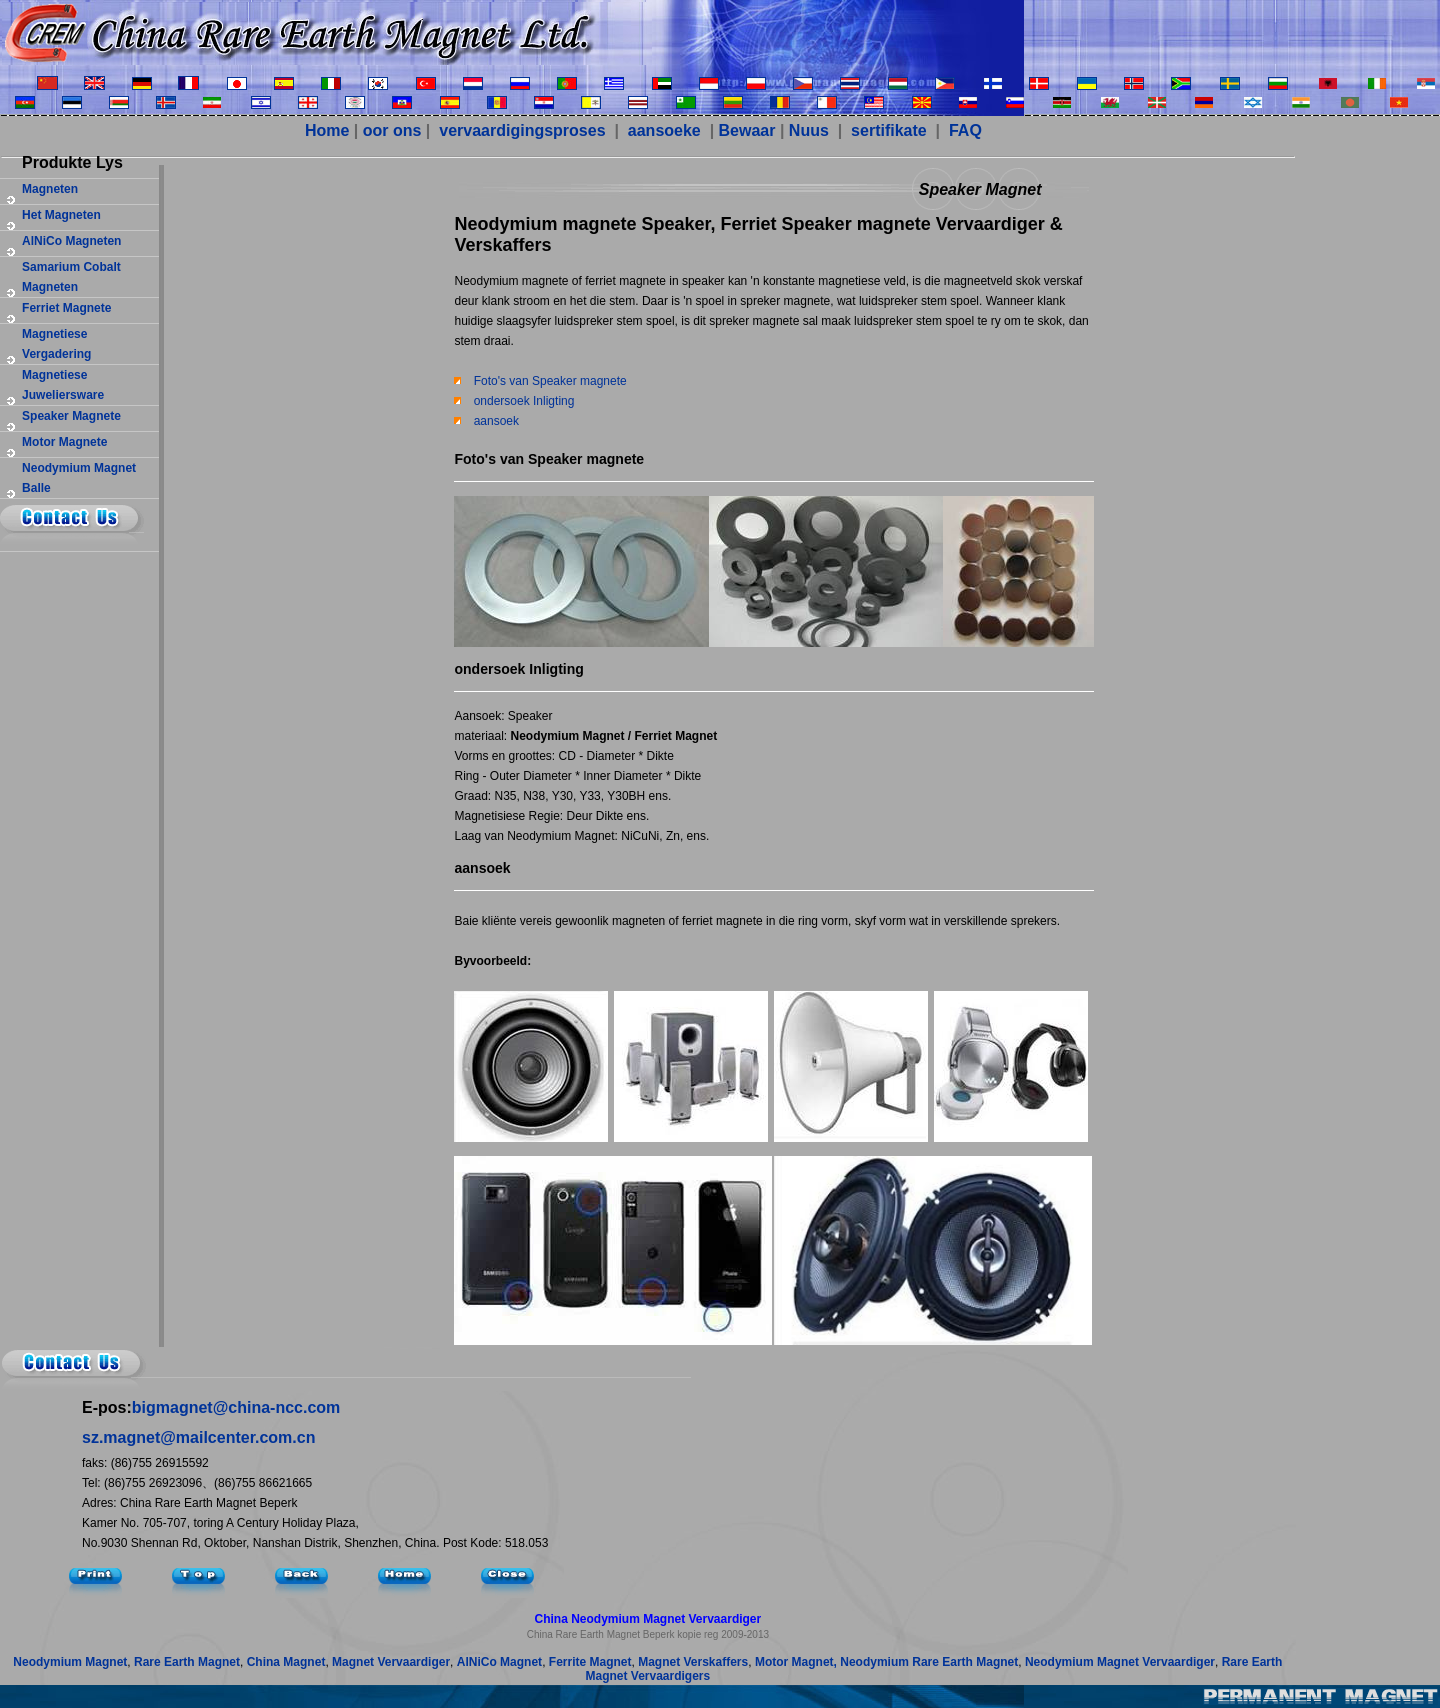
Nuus (809, 130)
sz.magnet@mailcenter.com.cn (198, 1437)
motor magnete (64, 442)
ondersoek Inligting (524, 401)
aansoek (496, 421)
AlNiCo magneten (71, 241)
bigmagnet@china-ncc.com (236, 1407)
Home (327, 130)
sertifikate (887, 130)
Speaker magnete (71, 416)
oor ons (392, 130)
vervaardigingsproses (520, 130)
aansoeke (664, 130)
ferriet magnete (66, 308)
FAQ (963, 130)
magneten (50, 189)
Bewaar (747, 130)
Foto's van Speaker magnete (550, 381)
